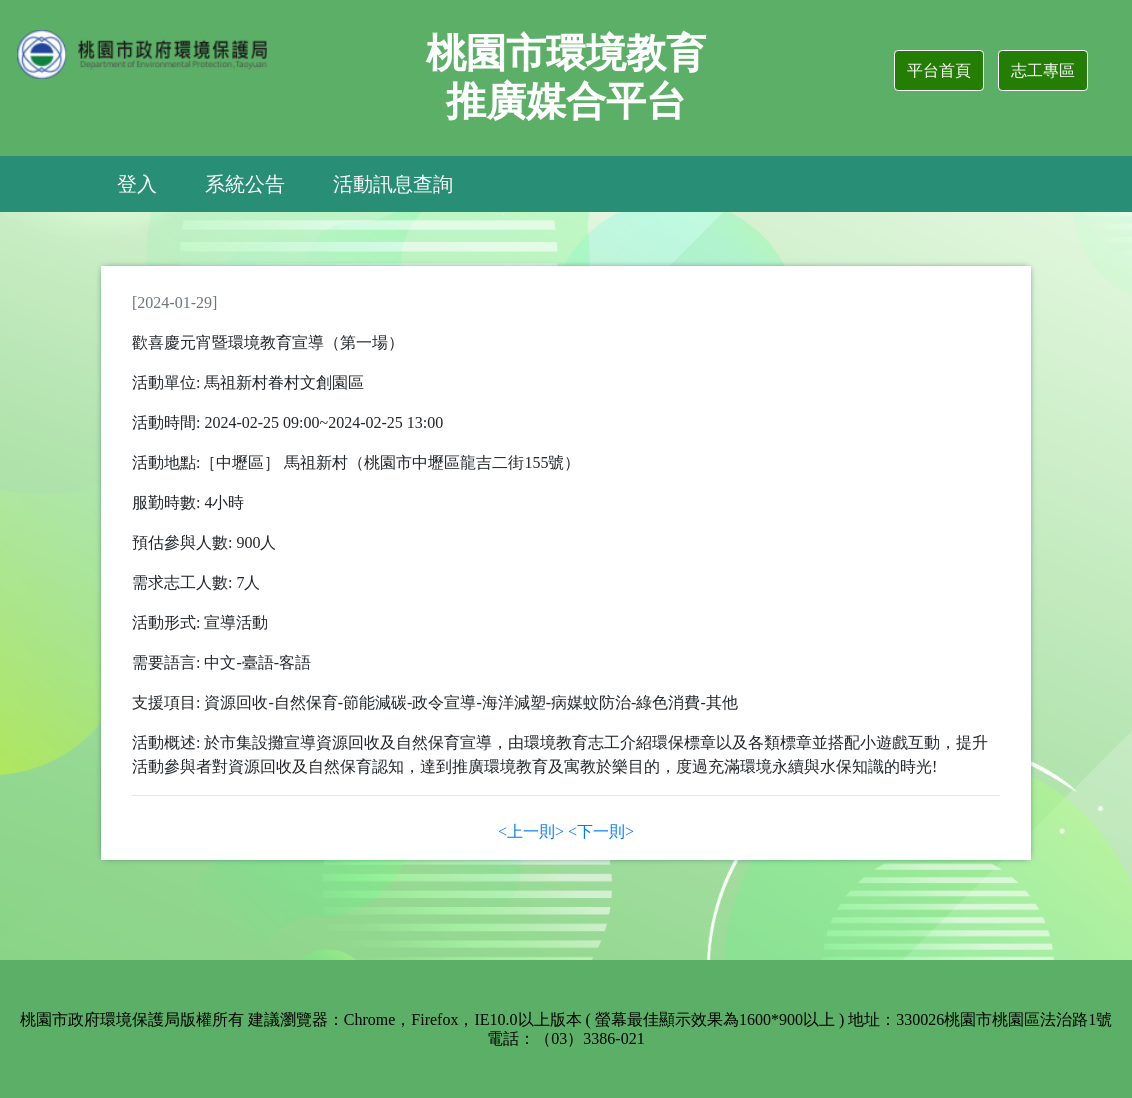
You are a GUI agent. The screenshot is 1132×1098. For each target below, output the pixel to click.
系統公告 (245, 184)
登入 (137, 184)
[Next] (601, 831)
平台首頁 (939, 70)
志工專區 (1043, 70)
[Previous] (531, 831)
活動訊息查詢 (393, 184)
